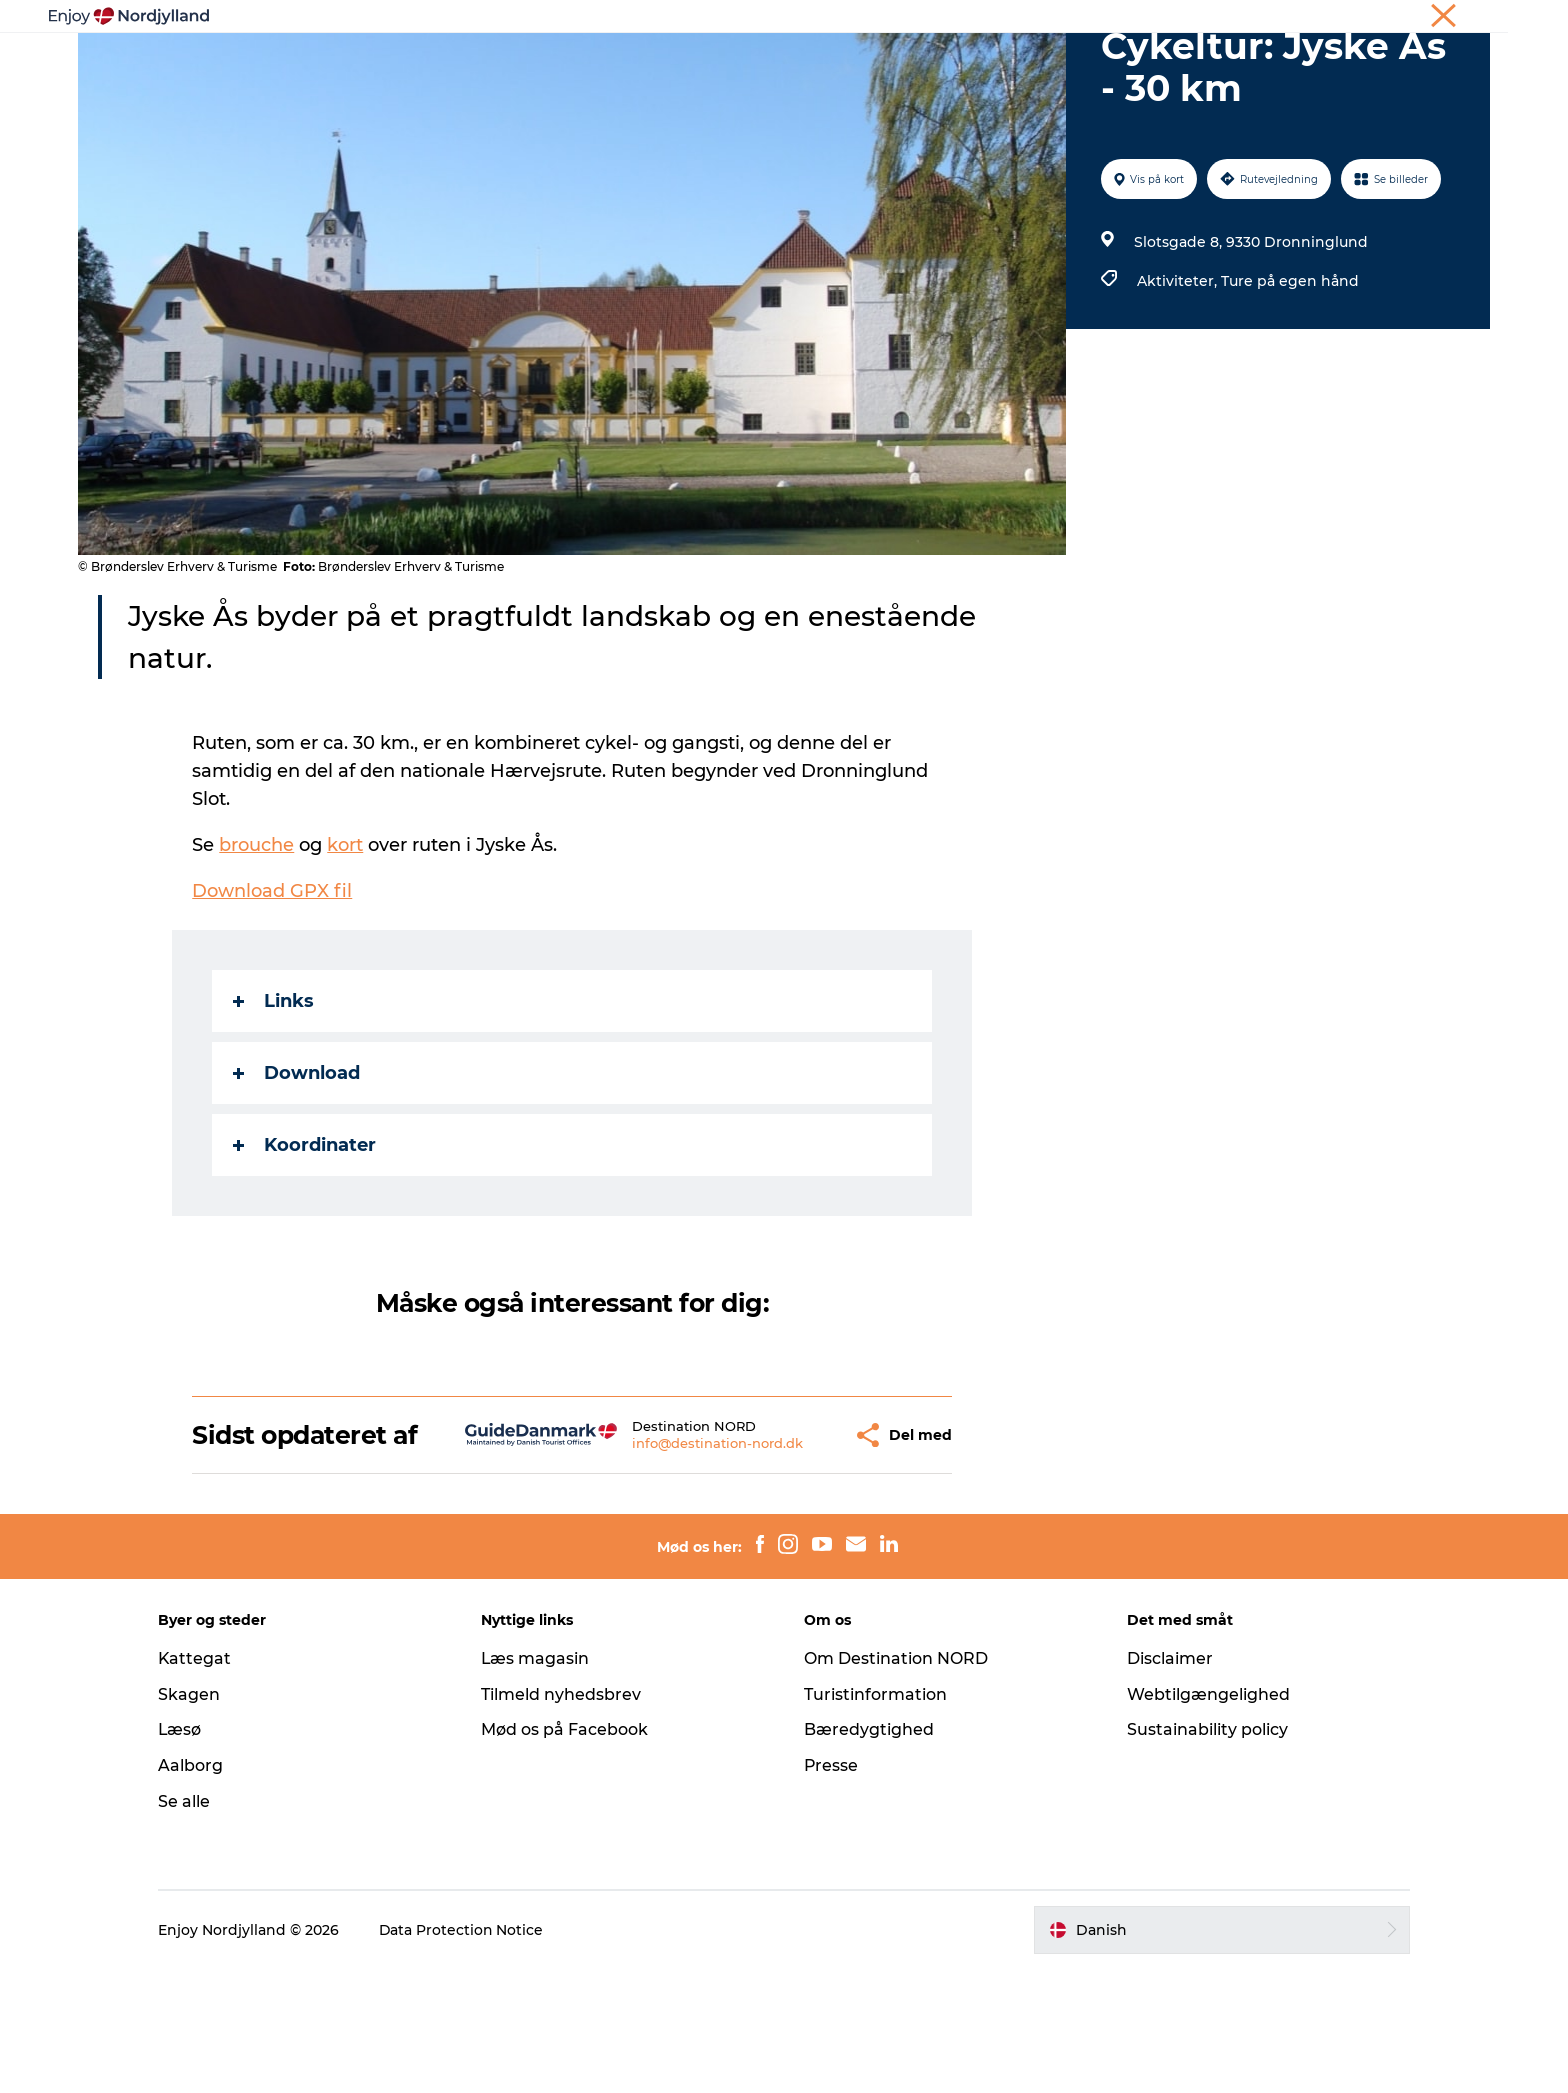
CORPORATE (1453, 19)
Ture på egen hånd (1290, 376)
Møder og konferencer (1331, 19)
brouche (257, 940)
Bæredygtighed (869, 1853)
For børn (1123, 64)
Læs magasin (538, 1782)
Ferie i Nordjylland (1193, 19)
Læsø (186, 1853)
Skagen (195, 1818)
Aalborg (196, 1889)
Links (274, 1096)
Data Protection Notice (468, 2054)
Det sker (1028, 64)
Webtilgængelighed (1205, 1818)
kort (346, 940)
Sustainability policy (1204, 1853)
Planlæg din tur (685, 64)
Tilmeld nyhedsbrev (564, 1818)
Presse (831, 1889)
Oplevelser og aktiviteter (505, 64)
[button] (791, 1544)
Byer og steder (829, 64)
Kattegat (201, 1782)
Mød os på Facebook (567, 1853)
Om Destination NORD (896, 1782)
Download (297, 1168)
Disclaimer (1167, 1782)
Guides (940, 64)
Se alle (190, 1925)
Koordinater (305, 1240)
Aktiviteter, (1179, 376)
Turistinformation (875, 1818)
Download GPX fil (273, 986)
